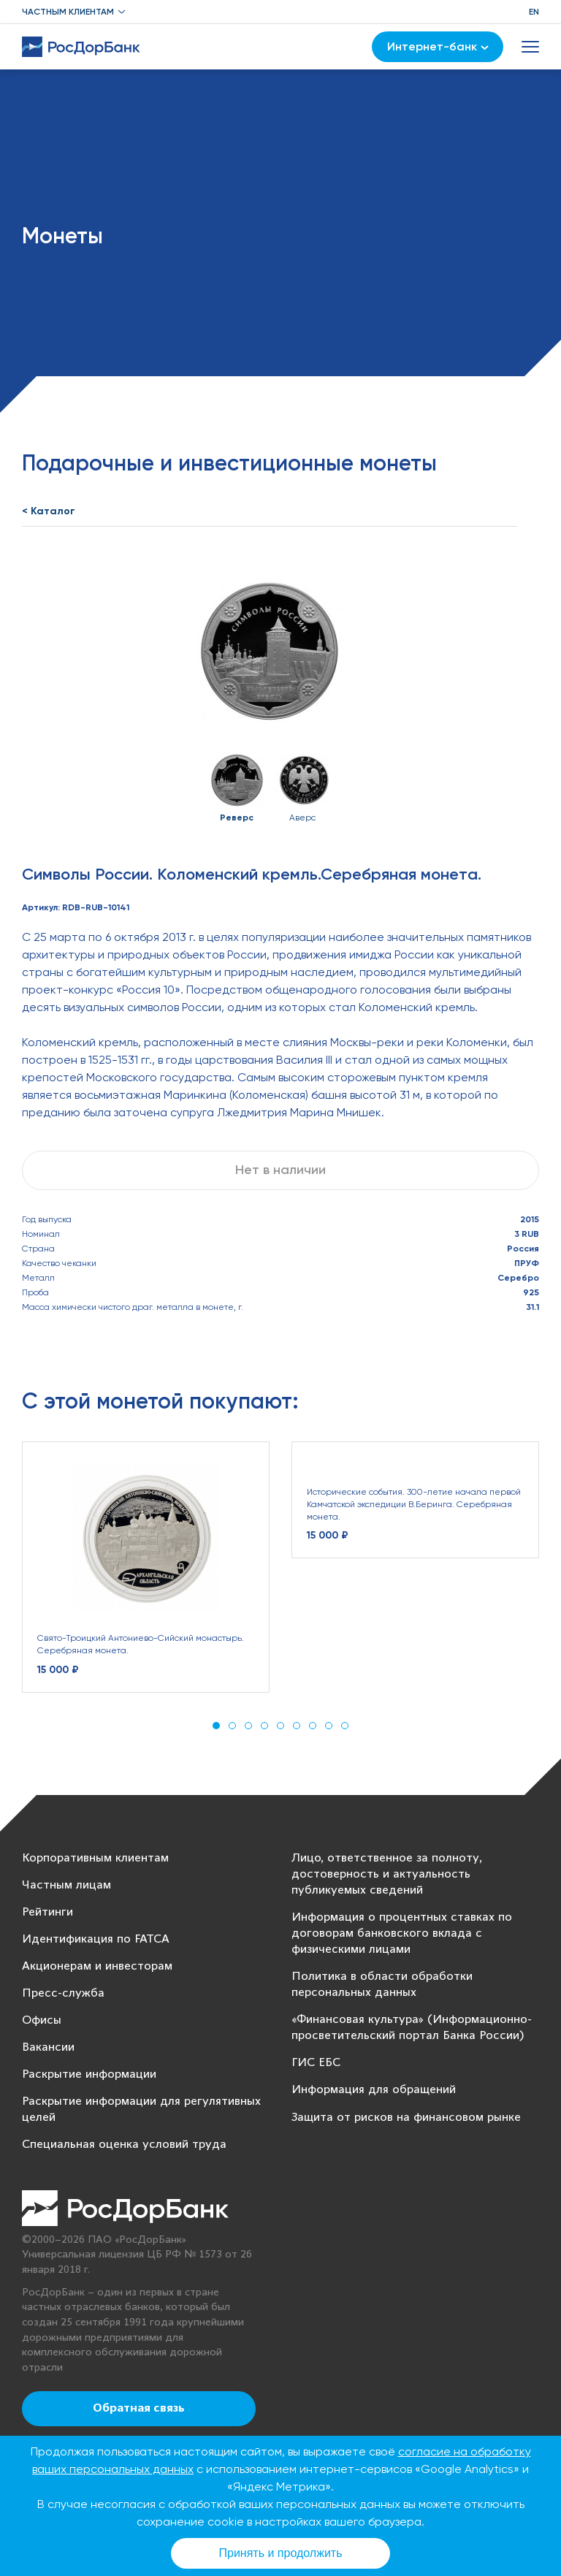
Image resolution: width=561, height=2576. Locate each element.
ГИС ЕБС (315, 2063)
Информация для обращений (373, 2090)
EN (534, 12)
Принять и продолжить (281, 2553)
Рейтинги (47, 1912)
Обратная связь (139, 2409)
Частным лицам (66, 1885)
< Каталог (48, 511)
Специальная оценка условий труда (124, 2144)
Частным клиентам (68, 12)
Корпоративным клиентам (95, 1858)
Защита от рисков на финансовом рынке (406, 2117)
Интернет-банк (438, 46)
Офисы (41, 2020)
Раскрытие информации (89, 2074)
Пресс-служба (63, 1993)
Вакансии (48, 2047)
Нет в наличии (280, 1170)
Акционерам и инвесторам (97, 1966)
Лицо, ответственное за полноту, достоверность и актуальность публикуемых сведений (386, 1874)
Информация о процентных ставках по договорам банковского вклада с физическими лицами (401, 1933)
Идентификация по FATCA (95, 1939)
